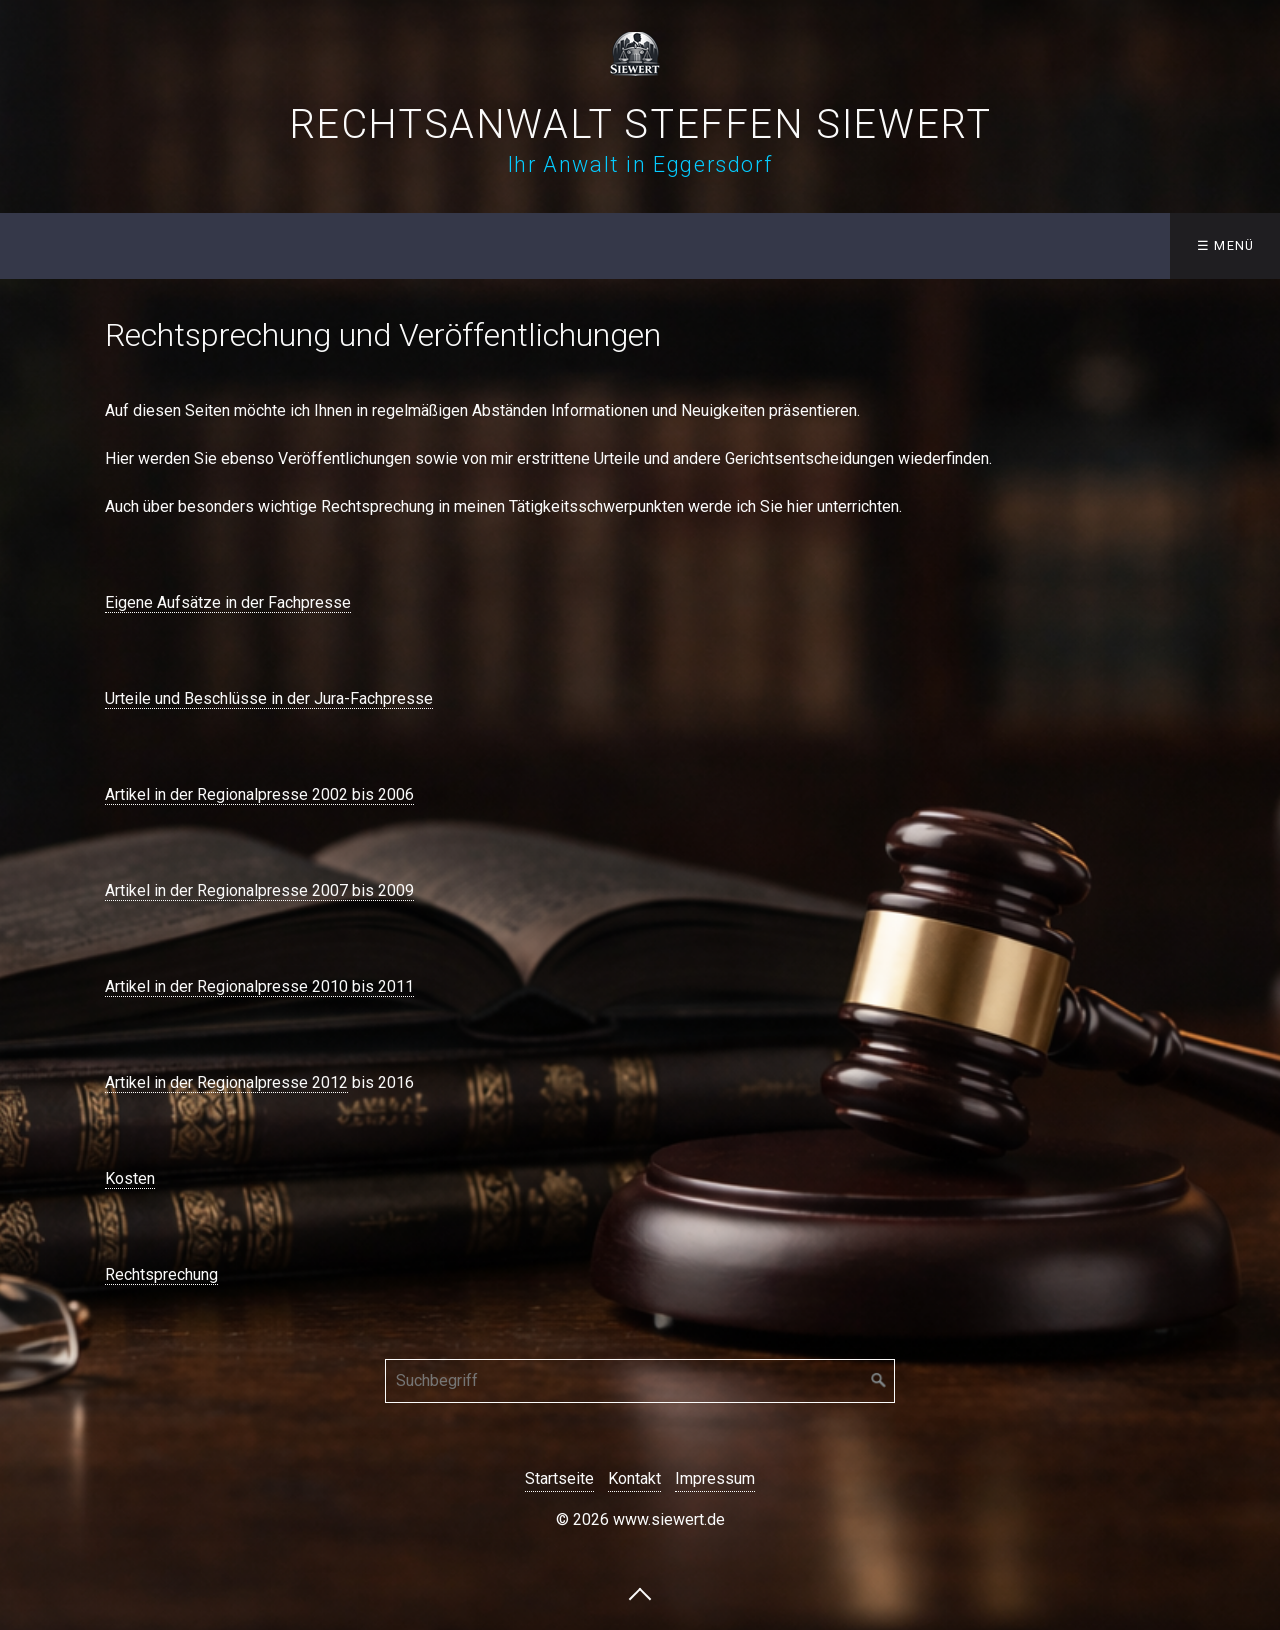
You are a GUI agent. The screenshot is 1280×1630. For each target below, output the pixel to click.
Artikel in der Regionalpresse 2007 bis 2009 (259, 890)
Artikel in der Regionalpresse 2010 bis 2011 (259, 986)
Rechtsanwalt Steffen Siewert (640, 124)
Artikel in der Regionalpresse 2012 (226, 1082)
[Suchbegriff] (640, 1381)
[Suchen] (879, 1381)
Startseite (559, 1478)
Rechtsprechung (161, 1274)
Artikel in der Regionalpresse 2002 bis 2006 (259, 794)
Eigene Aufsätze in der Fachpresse (228, 602)
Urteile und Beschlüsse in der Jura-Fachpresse (269, 698)
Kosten (130, 1178)
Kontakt (634, 1478)
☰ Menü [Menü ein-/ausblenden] (1226, 245)
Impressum (715, 1478)
